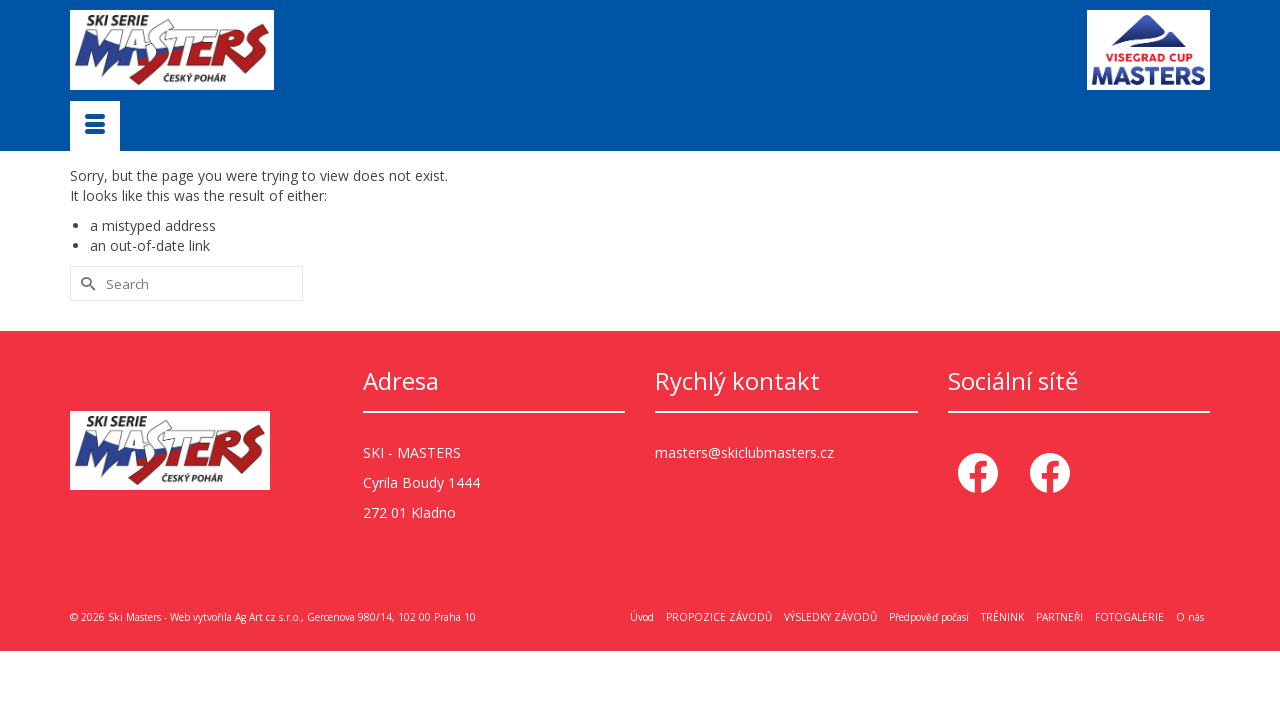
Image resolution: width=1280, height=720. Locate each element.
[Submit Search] (85, 282)
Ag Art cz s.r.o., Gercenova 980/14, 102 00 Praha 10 (355, 616)
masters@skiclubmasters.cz (744, 451)
